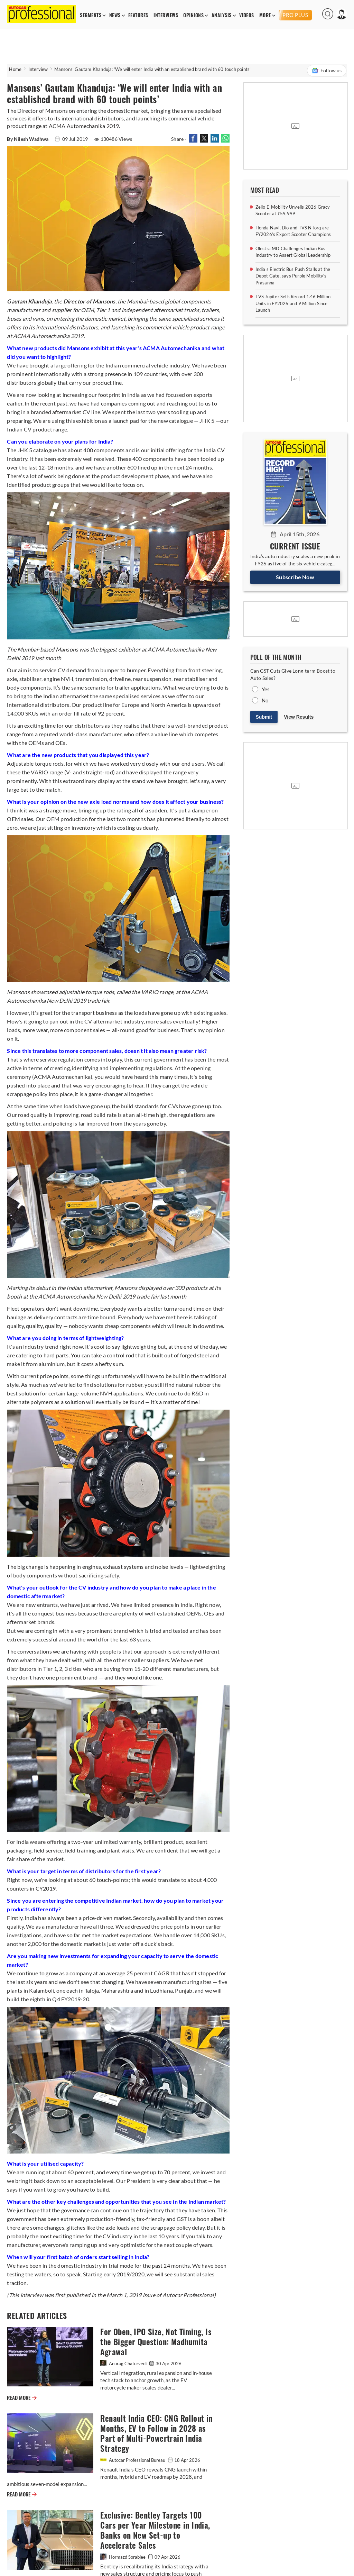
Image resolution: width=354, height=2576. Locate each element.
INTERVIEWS (165, 15)
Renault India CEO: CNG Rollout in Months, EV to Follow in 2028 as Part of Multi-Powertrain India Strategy (156, 2433)
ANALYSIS (222, 15)
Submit (264, 717)
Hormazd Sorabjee (123, 2557)
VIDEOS (246, 15)
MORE (265, 15)
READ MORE (22, 2397)
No (265, 700)
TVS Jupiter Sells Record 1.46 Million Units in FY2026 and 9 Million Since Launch (292, 303)
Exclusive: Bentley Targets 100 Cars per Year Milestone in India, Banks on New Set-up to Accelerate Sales (155, 2530)
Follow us (326, 70)
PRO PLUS (295, 15)
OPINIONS (193, 15)
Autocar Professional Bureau (133, 2460)
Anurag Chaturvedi (124, 2363)
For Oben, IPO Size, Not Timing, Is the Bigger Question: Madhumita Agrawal (156, 2342)
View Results (299, 717)
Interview (38, 69)
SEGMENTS (90, 15)
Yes (266, 689)
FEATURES (138, 15)
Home (15, 69)
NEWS (115, 15)
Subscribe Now (295, 577)
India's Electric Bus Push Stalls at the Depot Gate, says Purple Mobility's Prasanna (292, 275)
